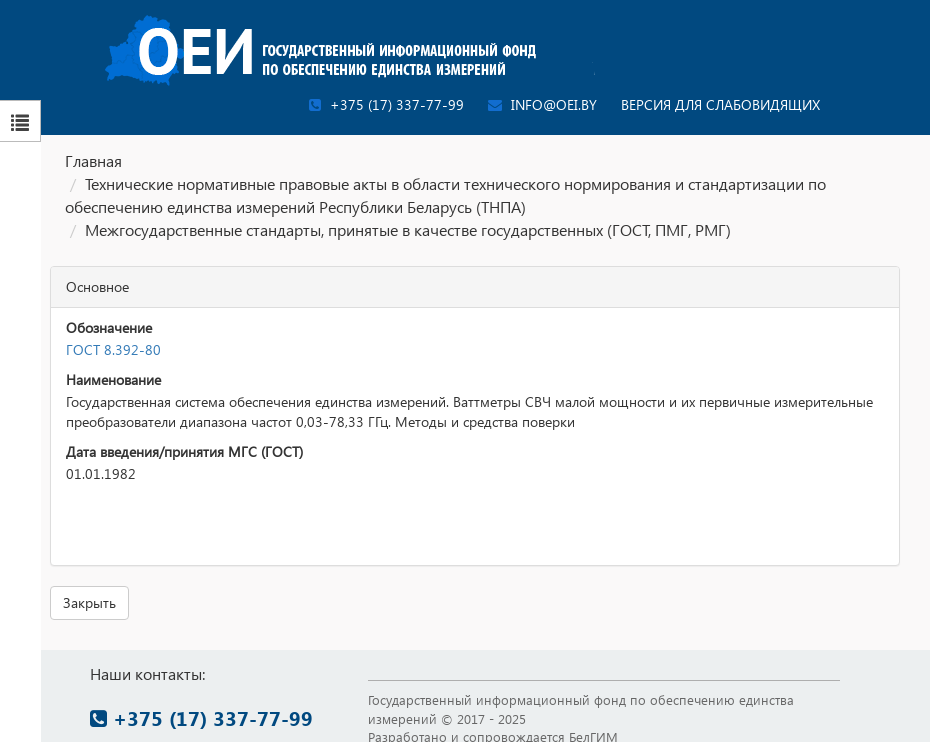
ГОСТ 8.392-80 (113, 349)
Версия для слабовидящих (720, 104)
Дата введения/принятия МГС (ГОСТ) (184, 451)
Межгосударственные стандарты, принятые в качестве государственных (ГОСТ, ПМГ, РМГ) (408, 229)
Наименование (113, 379)
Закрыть (89, 602)
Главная (93, 160)
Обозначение (109, 327)
